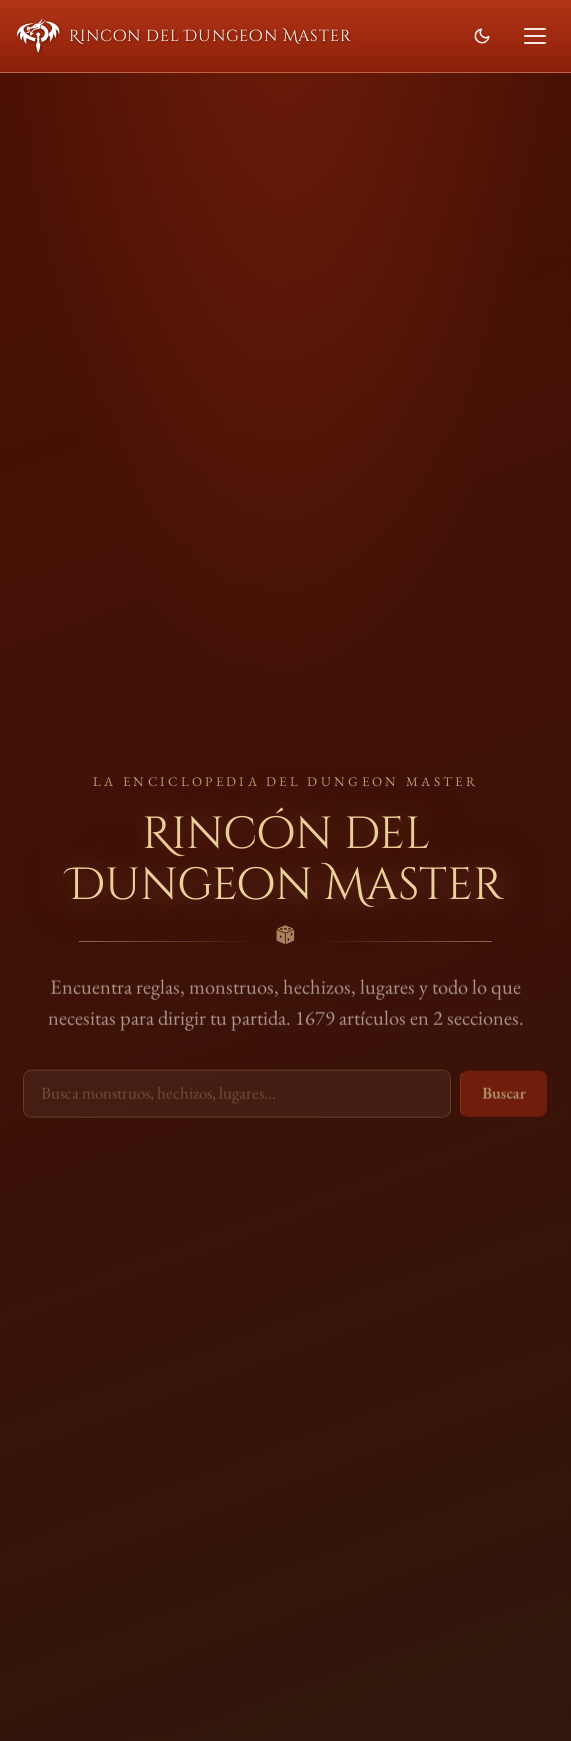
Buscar (504, 1094)
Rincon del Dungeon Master (184, 36)
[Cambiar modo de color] (482, 36)
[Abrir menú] (535, 36)
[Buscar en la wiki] (237, 1095)
